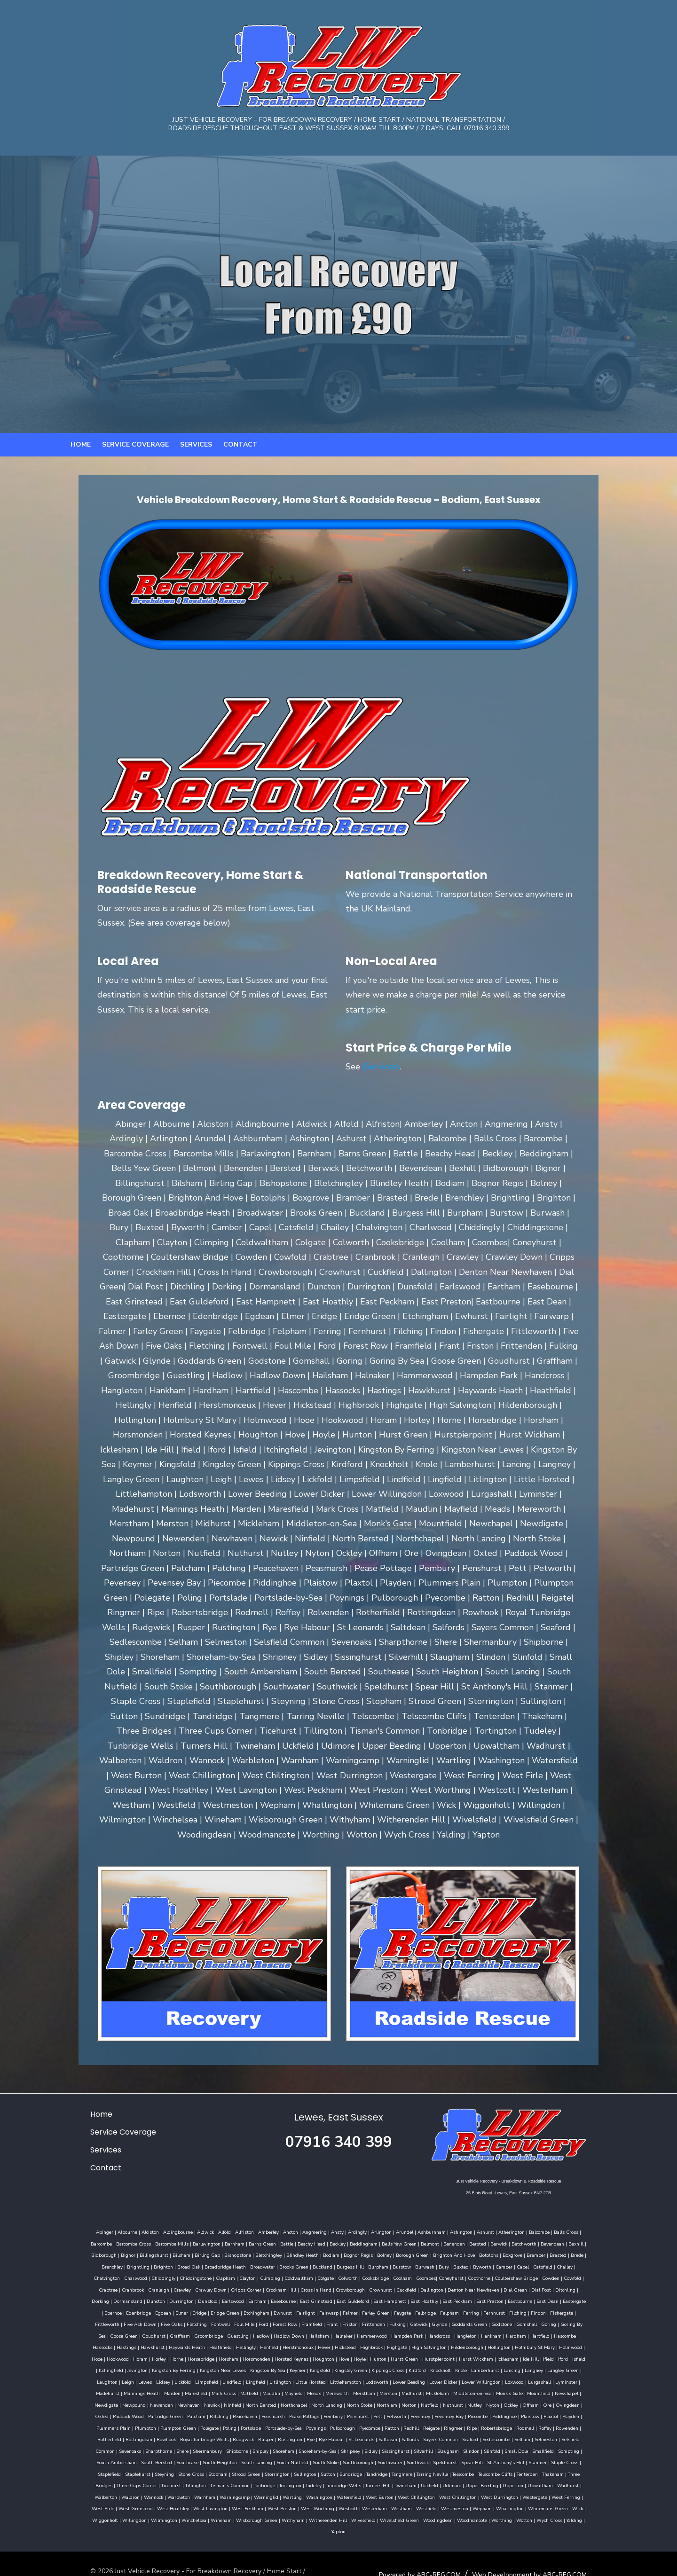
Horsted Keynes (256, 2343)
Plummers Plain (344, 2401)
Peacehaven (526, 2390)
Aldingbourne (154, 2228)
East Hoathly (109, 2297)
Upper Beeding (457, 2459)
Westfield (303, 2482)
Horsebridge (165, 2343)
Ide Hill (496, 2343)
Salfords (581, 2413)
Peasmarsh (555, 2390)
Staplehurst (164, 2447)
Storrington (303, 2447)
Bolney (278, 2251)
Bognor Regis (252, 2251)
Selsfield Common (216, 2424)
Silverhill (544, 2424)
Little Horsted (189, 2367)
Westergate (459, 2470)
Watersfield (273, 2470)
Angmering (290, 2228)
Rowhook (337, 2413)
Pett (121, 2401)
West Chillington (340, 2470)
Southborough (434, 2436)
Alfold (200, 2228)
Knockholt (363, 2355)
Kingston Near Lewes (146, 2355)
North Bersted (583, 2378)
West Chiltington (382, 2470)
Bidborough (536, 2240)
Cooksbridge (161, 2274)
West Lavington (88, 2482)
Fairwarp (499, 2297)
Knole (384, 2355)
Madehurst (472, 2367)
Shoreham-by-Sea (438, 2424)
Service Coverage (135, 464)
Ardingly (333, 2228)
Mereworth (172, 2378)
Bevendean (488, 2240)
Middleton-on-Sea (307, 2378)
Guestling (299, 2320)
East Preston (174, 2297)
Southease (264, 2436)
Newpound (457, 2378)
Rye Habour (503, 2413)
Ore (340, 2390)
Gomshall (102, 2320)
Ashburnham (408, 2228)
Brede (470, 2251)
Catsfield (382, 2263)
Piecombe (221, 2401)
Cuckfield (141, 2286)
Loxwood (393, 2367)
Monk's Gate (344, 2378)
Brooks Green (133, 2263)
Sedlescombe (131, 2424)
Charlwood (458, 2263)
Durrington (405, 2286)
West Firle (520, 2470)
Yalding (495, 2493)
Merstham (199, 2378)
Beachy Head (247, 2240)
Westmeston (332, 2482)
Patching (500, 2390)
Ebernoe (283, 2297)
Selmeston (181, 2424)
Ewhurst (453, 2297)
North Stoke (152, 2390)
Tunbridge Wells (319, 2459)
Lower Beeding (287, 2367)
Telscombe (490, 2447)
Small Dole (106, 2436)
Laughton (516, 2355)
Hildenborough (474, 2332)
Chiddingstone (518, 2263)
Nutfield (222, 2390)
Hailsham (380, 2320)
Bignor (560, 2240)
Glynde (554, 2309)
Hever (331, 2332)
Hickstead (352, 2332)
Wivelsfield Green (319, 2493)
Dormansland (351, 2286)
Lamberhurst (408, 2355)
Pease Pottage (586, 2390)
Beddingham (299, 2240)
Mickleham (272, 2378)
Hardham (577, 2320)
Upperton (488, 2459)
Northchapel (86, 2390)
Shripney (471, 2424)
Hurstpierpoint (403, 2343)
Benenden (390, 2240)
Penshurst (101, 2401)
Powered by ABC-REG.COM (444, 2536)
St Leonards (533, 2413)
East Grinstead (539, 2286)
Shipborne (358, 2424)
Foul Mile (359, 2309)
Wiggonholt (477, 2482)
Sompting (158, 2436)
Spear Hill (548, 2436)
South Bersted (233, 2436)
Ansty (313, 2228)
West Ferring (490, 2470)
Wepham (359, 2482)
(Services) (381, 1101)
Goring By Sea (151, 2320)
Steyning (191, 2447)
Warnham (129, 2470)
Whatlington (387, 2482)
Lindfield (110, 2367)
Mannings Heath (506, 2367)
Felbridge (595, 2297)
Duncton (379, 2286)
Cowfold (358, 2274)
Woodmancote (393, 2493)
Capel (362, 2263)
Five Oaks (286, 2309)
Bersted (413, 2240)
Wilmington (536, 2482)
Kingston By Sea (190, 2355)
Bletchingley (162, 2251)
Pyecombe (600, 2401)
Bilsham (75, 2251)
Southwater (466, 2436)
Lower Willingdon (359, 2367)
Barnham (170, 2240)
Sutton (354, 2447)
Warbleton (103, 2470)
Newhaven (511, 2378)
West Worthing (195, 2482)
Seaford (105, 2424)
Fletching (311, 2309)
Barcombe (569, 2228)
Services (196, 464)
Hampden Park (468, 2320)
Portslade (481, 2401)
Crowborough (85, 2286)
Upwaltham (515, 2459)
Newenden (484, 2378)
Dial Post (276, 2286)
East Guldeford (576, 2286)
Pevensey (163, 2401)
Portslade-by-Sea (514, 2401)
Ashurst (461, 2228)
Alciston (126, 2228)
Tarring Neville (459, 2447)
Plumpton (375, 2401)
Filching (150, 2309)
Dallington (167, 2286)
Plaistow (273, 2401)
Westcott (225, 2482)
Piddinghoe (248, 2401)
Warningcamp (159, 2470)
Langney (457, 2355)
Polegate (440, 2401)
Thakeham (579, 2447)
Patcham (478, 2390)
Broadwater (101, 2263)
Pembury (76, 2401)
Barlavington (142, 2240)
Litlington (159, 2367)
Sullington (332, 2447)
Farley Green (546, 2297)
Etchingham (427, 2297)
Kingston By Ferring (96, 2355)
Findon (170, 2309)
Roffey (231, 2413)
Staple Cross (106, 2447)
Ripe (158, 2413)
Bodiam (225, 2251)
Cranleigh (431, 2274)
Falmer (520, 2297)
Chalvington (429, 2263)
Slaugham (569, 2424)
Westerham (251, 2482)
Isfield (543, 2343)
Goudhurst (215, 2320)
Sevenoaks (251, 2424)
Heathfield (227, 2332)
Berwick (434, 2240)
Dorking (323, 2286)
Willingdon (507, 2482)
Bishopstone (131, 2251)
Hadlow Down (350, 2320)
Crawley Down (483, 2274)
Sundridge (377, 2447)
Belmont (365, 2240)
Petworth (140, 2401)
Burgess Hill (189, 2263)
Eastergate (258, 2297)
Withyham (213, 2493)
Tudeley (289, 2459)
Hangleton (526, 2320)
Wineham (593, 2482)
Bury (283, 2263)
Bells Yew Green (334, 2240)
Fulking (512, 2309)
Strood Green (273, 2447)
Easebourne (506, 2286)
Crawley (455, 2274)
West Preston (159, 2482)
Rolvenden (253, 2413)
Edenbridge (308, 2297)
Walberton (570, 2459)
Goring (124, 2320)
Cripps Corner (519, 2274)
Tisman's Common (205, 2459)
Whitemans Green (425, 2482)
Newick (535, 2378)
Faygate (572, 2297)
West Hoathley (590, 2470)
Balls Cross (542, 2228)
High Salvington (436, 2332)
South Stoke (402, 2436)
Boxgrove (406, 2251)
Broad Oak (568, 2251)
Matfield (84, 2378)
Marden (536, 2367)
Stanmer (80, 2447)
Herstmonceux (305, 2332)
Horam (105, 2343)
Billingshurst (586, 2240)
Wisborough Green (177, 2493)
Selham (157, 2424)
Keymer (220, 2355)
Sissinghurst (516, 2424)
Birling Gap (101, 2251)
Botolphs (382, 2251)
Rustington (461, 2413)
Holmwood (577, 2332)
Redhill (97, 2413)
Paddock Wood (409, 2390)
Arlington (357, 2228)
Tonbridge (240, 2459)
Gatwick (533, 2309)
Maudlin (106, 2378)
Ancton (266, 2228)
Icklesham (472, 2343)
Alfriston (220, 2228)
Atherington (487, 2228)
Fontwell (335, 2309)
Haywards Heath (194, 2332)
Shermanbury (328, 2424)
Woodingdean (358, 2493)
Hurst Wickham (441, 2343)
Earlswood (456, 2286)
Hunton (343, 2343)
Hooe (598, 2332)
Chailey (404, 2263)
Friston (464, 2309)
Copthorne (265, 2274)
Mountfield (374, 2378)
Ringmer (139, 2413)
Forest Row (399, 2309)
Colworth (134, 2274)
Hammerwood (433, 2320)
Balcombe (515, 2228)
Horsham (193, 2343)
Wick (454, 2482)
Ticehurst (147, 2459)
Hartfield (601, 2320)
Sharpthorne (279, 2424)
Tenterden (554, 2447)
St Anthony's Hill (582, 2436)
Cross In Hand (588, 2274)
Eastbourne (204, 2297)
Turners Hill (353, 2459)
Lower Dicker (322, 2367)
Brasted (451, 2251)
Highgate (404, 2332)
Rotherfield (281, 2413)
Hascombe (84, 2332)
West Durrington (423, 2470)
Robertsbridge (182, 2413)
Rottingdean (310, 2413)
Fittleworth (222, 2309)
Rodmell (211, 2413)
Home (81, 464)
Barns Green (198, 2240)
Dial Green (250, 2286)
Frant (447, 2309)
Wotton (445, 2493)
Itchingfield (566, 2343)
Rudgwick (414, 2413)
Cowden (337, 2274)
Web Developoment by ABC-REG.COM (553, 2536)
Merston (223, 2378)
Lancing (434, 2355)
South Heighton (296, 2436)
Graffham (241, 2320)
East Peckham (142, 2297)
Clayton (570, 2263)
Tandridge (403, 2447)
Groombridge (269, 2320)
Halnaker (404, 2320)
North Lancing (119, 2390)
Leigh (537, 2355)
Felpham (81, 2309)
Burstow (241, 2263)
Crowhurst (115, 2286)
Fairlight (475, 2297)
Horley (124, 2343)
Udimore (427, 2459)
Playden (314, 2401)
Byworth (321, 2263)
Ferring (103, 2309)
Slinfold (81, 2436)
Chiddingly (486, 2263)
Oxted (383, 2390)
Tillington (171, 2459)
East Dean (232, 2297)
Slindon (592, 2424)
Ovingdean (360, 2390)
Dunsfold (431, 2286)
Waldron (594, 2459)
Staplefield (136, 2447)
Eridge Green (395, 2297)
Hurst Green (369, 2343)
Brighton (543, 2251)
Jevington (593, 2343)
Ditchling (301, 2286)
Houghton (288, 2343)
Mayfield (128, 2378)
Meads (149, 2378)
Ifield (513, 2343)
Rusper (437, 2413)
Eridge (369, 2297)
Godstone (77, 2320)
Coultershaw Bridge (302, 2274)
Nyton (285, 2390)
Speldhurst (522, 2436)
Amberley (244, 2228)
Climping (593, 2263)
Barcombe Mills (107, 2240)
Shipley (381, 2424)
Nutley (267, 2390)
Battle (222, 2240)
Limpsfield (85, 2367)
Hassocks (109, 2332)
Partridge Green (447, 2390)
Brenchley (492, 2251)
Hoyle (324, 2343)
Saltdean (559, 2413)
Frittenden (488, 2309)
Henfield (276, 2332)
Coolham (188, 2274)
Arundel (380, 2228)
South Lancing (333, 2436)
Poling (460, 2401)
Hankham (552, 2320)
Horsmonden (221, 2343)
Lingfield (134, 2367)
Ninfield (555, 2378)
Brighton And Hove (348, 2251)
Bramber (429, 2251)
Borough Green (306, 2251)
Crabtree (380, 2274)
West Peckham (125, 2482)
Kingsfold (243, 2355)
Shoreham (404, 2424)
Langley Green (486, 2355)
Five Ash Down (254, 2309)
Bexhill (511, 2240)
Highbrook (378, 2332)
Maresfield (560, 2367)
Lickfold (591, 2355)
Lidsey (572, 2355)
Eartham (481, 2286)
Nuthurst (246, 2390)
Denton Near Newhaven (209, 2286)
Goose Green (185, 2320)
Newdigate (429, 2378)
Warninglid (190, 2470)
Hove (308, 2343)
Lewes (554, 2355)
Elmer (352, 2297)
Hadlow (322, 2320)
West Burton (304, 2470)
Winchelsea (566, 2482)
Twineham (381, 2459)
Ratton (78, 2413)
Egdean (333, 2297)
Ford (378, 2309)
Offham (323, 2390)
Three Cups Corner (112, 2459)
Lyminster (445, 2367)
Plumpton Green (408, 2401)
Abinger (80, 2228)
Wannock (77, 2470)
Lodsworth (255, 2367)
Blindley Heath (196, 2251)
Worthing (422, 2493)
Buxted (300, 2263)
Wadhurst (543, 2459)
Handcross (499, 2320)
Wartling (216, 2470)
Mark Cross (588, 2367)
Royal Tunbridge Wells (376, 2413)
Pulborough (572, 2401)
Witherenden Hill (248, 2493)
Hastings (133, 2332)
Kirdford (340, 2355)
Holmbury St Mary (542, 2332)
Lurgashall (418, 2367)
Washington (243, 2470)
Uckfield (405, 2459)
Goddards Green (584, 2309)
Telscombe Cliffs (522, 2447)
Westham (278, 2482)
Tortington (266, 2459)
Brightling (518, 2251)
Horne (141, 2343)
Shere (303, 2424)
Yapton (514, 2493)
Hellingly (253, 2332)
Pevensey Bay (192, 2401)
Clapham (548, 2263)
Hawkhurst (160, 2332)
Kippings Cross (310, 2355)
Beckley (273, 2240)
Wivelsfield (284, 2493)
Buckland (162, 2263)
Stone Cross (218, 2447)
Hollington (506, 2332)
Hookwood (82, 2343)
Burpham (217, 2263)
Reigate (118, 2413)
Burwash (264, 2263)
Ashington (437, 2228)
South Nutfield (369, 2436)
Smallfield (132, 2436)
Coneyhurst (237, 2274)
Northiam (179, 2390)
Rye (482, 2413)
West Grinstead (552, 2470)
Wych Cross (470, 2493)
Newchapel (401, 2378)
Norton (201, 2390)
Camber (343, 2263)
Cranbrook (405, 2274)
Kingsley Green (273, 2355)
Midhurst (246, 2378)
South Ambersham (193, 2436)
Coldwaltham (85, 2274)
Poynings (546, 2401)
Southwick (494, 2436)
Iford (528, 2343)
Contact (240, 464)
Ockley (303, 2390)
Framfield (426, 2309)
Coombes (212, 2274)
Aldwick (181, 2228)
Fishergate (193, 2309)
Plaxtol (294, 2401)
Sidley (491, 2424)
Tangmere (428, 2447)
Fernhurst (126, 2309)
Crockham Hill (553, 2274)
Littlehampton (224, 2367)
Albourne (103, 2228)
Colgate (111, 2274)
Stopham (244, 2447)
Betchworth (459, 2240)
